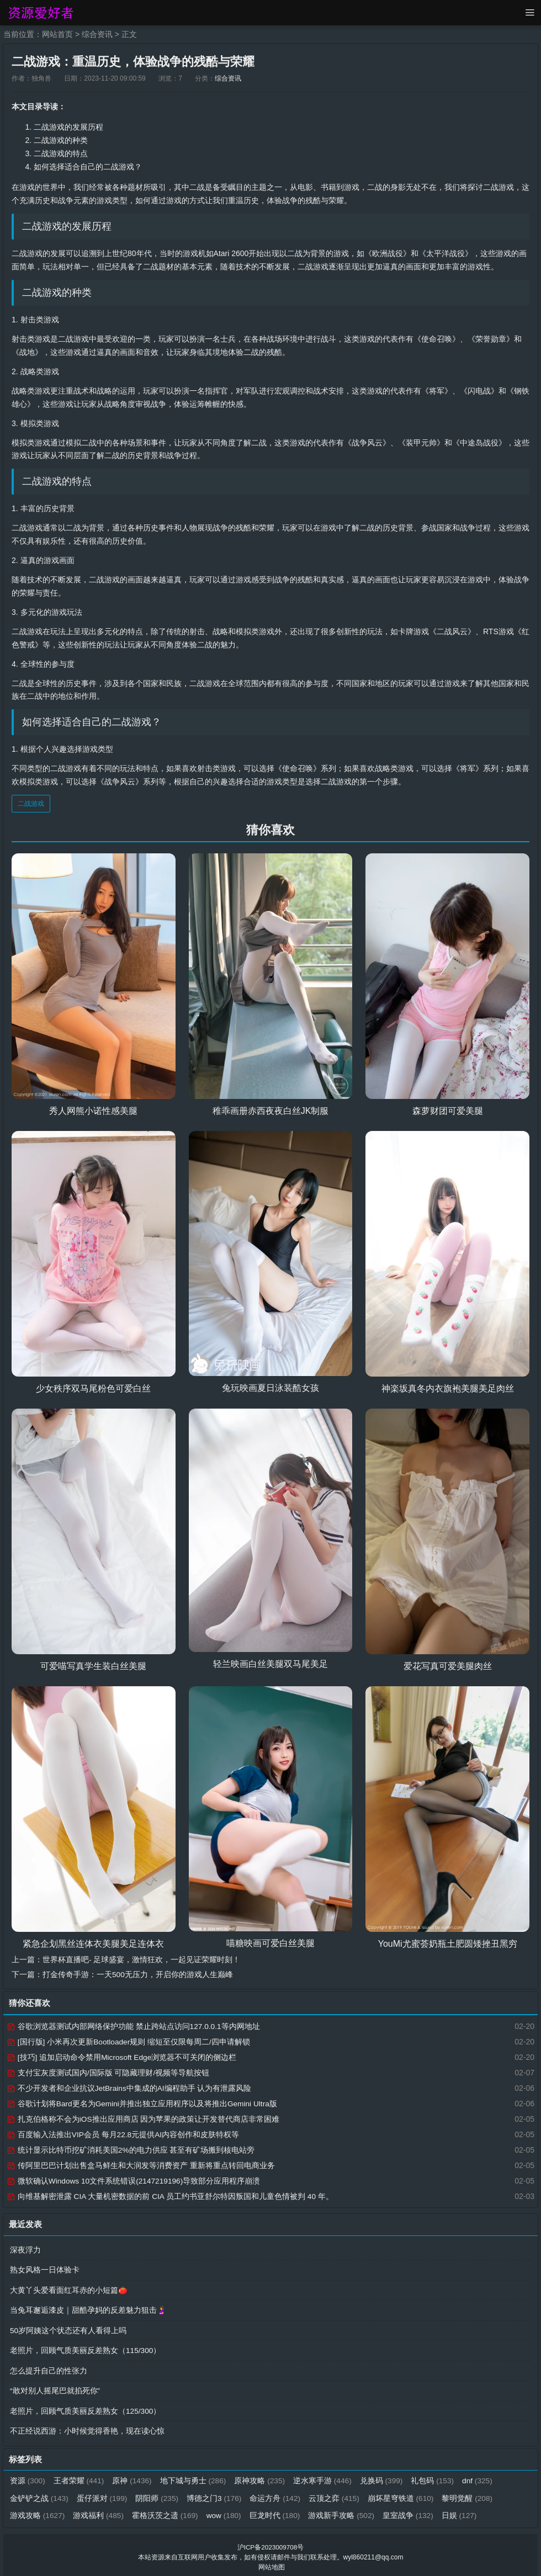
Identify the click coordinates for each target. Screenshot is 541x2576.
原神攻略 (262, 2477)
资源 (28, 2477)
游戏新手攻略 (344, 2511)
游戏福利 (99, 2511)
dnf (481, 2477)
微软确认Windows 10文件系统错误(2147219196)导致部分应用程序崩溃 (134, 2180)
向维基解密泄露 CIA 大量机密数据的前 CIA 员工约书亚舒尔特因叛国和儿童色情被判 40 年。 (171, 2195)
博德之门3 (215, 2494)
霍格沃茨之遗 (166, 2511)
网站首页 (57, 34)
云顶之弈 (337, 2494)
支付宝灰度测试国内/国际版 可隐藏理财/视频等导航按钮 (108, 2072)
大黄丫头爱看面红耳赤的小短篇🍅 (69, 2288)
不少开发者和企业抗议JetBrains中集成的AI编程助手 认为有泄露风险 (129, 2087)
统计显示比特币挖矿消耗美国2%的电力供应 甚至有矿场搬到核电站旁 (131, 2149)
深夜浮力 (25, 2248)
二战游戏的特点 (61, 152)
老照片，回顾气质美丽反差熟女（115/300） (86, 2348)
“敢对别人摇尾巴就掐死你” (55, 2387)
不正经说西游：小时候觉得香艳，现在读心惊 (87, 2427)
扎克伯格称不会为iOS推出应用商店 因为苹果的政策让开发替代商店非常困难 (143, 2118)
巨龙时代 (277, 2511)
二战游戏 (31, 804)
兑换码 (384, 2477)
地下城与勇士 (195, 2477)
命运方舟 (277, 2494)
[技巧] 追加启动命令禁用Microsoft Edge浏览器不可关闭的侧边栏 (122, 2056)
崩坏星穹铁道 (403, 2494)
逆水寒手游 (325, 2477)
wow (226, 2511)
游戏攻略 (37, 2511)
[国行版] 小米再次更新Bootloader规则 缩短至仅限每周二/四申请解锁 (129, 2041)
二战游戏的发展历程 (68, 127)
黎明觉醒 (471, 2494)
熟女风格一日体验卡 (44, 2268)
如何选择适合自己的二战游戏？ (88, 166)
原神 (133, 2477)
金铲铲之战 (39, 2494)
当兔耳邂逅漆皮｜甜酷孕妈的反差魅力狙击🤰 (88, 2308)
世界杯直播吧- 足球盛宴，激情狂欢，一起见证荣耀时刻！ (142, 1959)
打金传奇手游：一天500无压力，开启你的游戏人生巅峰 (138, 1973)
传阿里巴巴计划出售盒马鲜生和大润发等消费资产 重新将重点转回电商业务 (141, 2164)
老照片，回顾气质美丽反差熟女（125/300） (86, 2407)
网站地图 (271, 2563)
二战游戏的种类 (61, 140)
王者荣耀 (79, 2477)
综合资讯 (97, 34)
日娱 (463, 2511)
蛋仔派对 (103, 2494)
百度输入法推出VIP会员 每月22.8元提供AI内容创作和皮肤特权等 (123, 2133)
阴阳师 (158, 2494)
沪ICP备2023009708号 (271, 2543)
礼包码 (436, 2477)
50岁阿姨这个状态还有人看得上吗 (68, 2328)
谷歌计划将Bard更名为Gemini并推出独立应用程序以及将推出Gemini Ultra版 (143, 2103)
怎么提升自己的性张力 (48, 2367)
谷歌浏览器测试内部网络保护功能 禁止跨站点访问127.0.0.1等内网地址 (134, 2025)
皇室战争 (411, 2511)
